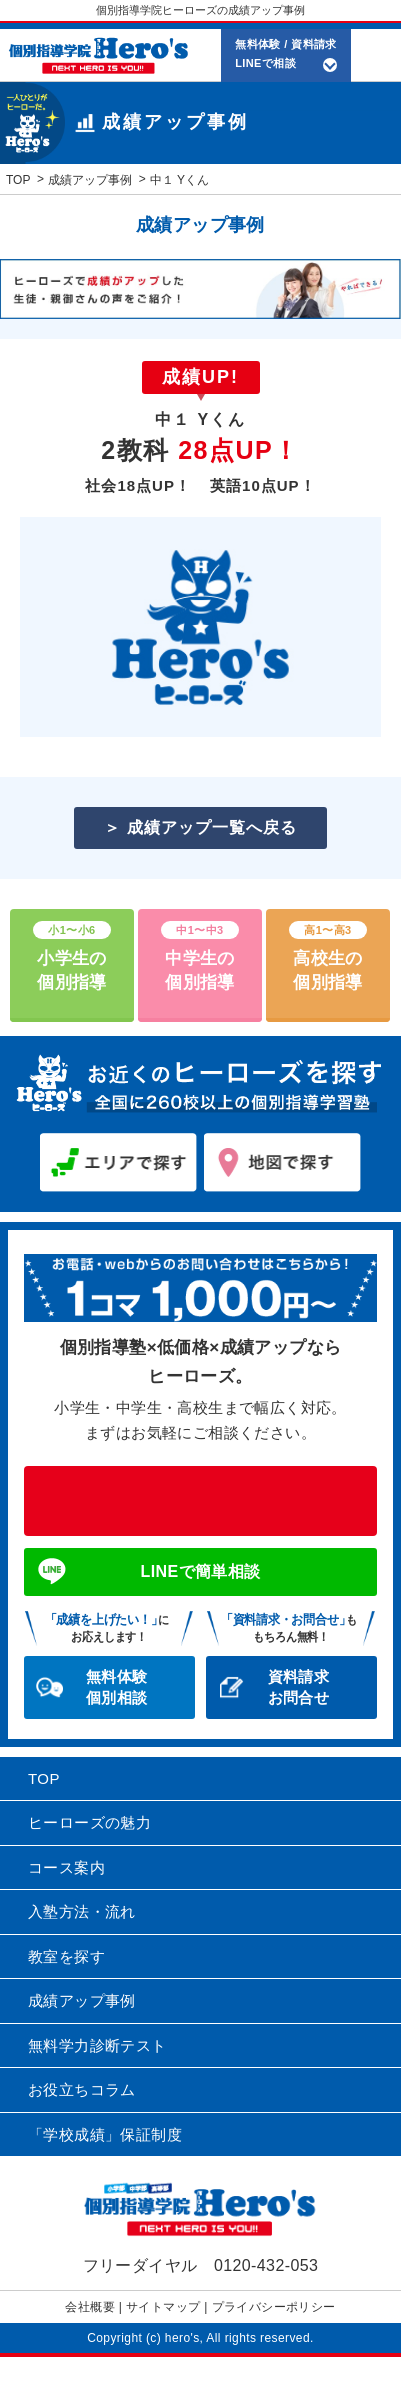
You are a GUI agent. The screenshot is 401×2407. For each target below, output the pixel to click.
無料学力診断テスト (97, 2045)
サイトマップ (163, 2307)
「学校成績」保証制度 (105, 2134)
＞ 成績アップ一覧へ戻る (200, 827)
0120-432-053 (200, 1501)
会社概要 (90, 2307)
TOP (44, 1778)
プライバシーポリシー (274, 2307)
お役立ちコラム (82, 2089)
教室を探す (66, 1956)
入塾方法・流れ (82, 1911)
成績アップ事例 (82, 2000)
